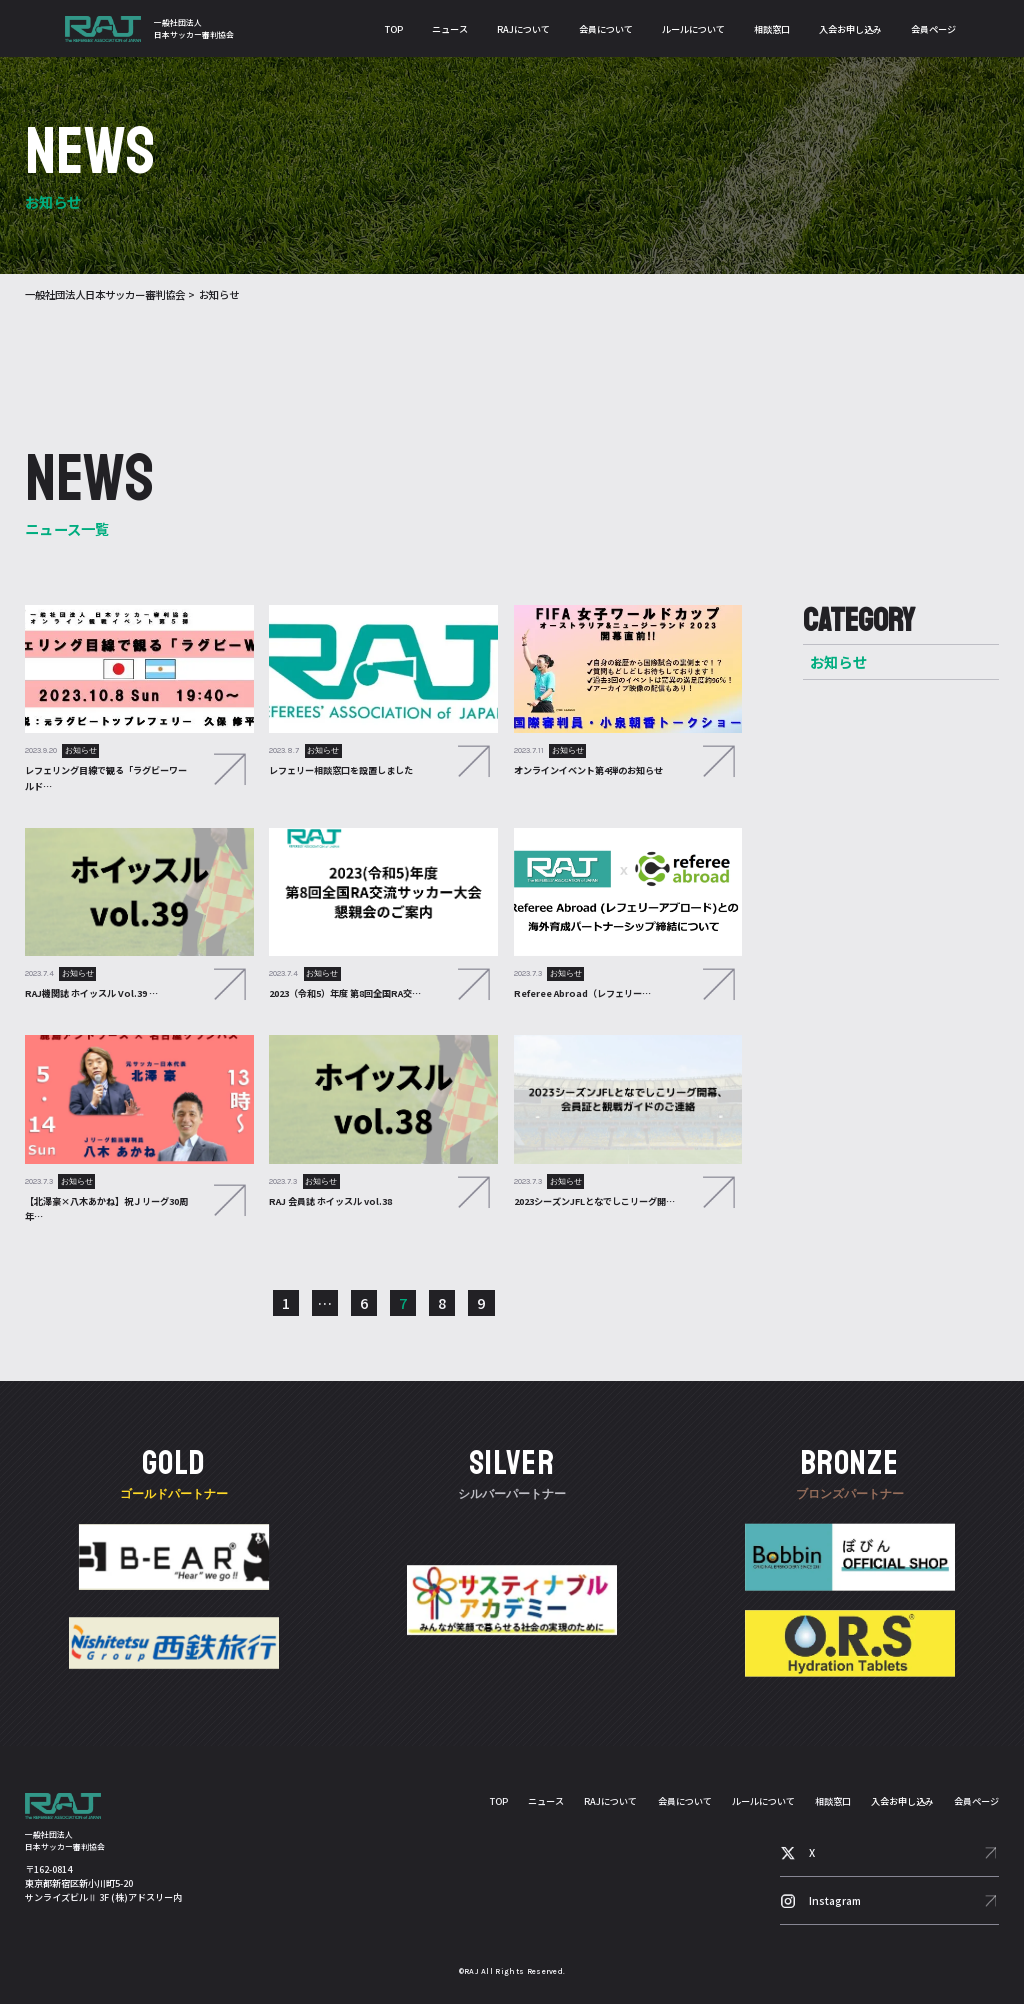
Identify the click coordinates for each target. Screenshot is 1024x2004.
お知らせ (838, 661)
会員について (606, 29)
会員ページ (933, 29)
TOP (394, 29)
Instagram (835, 1900)
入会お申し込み (850, 29)
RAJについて (523, 29)
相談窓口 (772, 29)
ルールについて (693, 29)
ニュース (450, 29)
